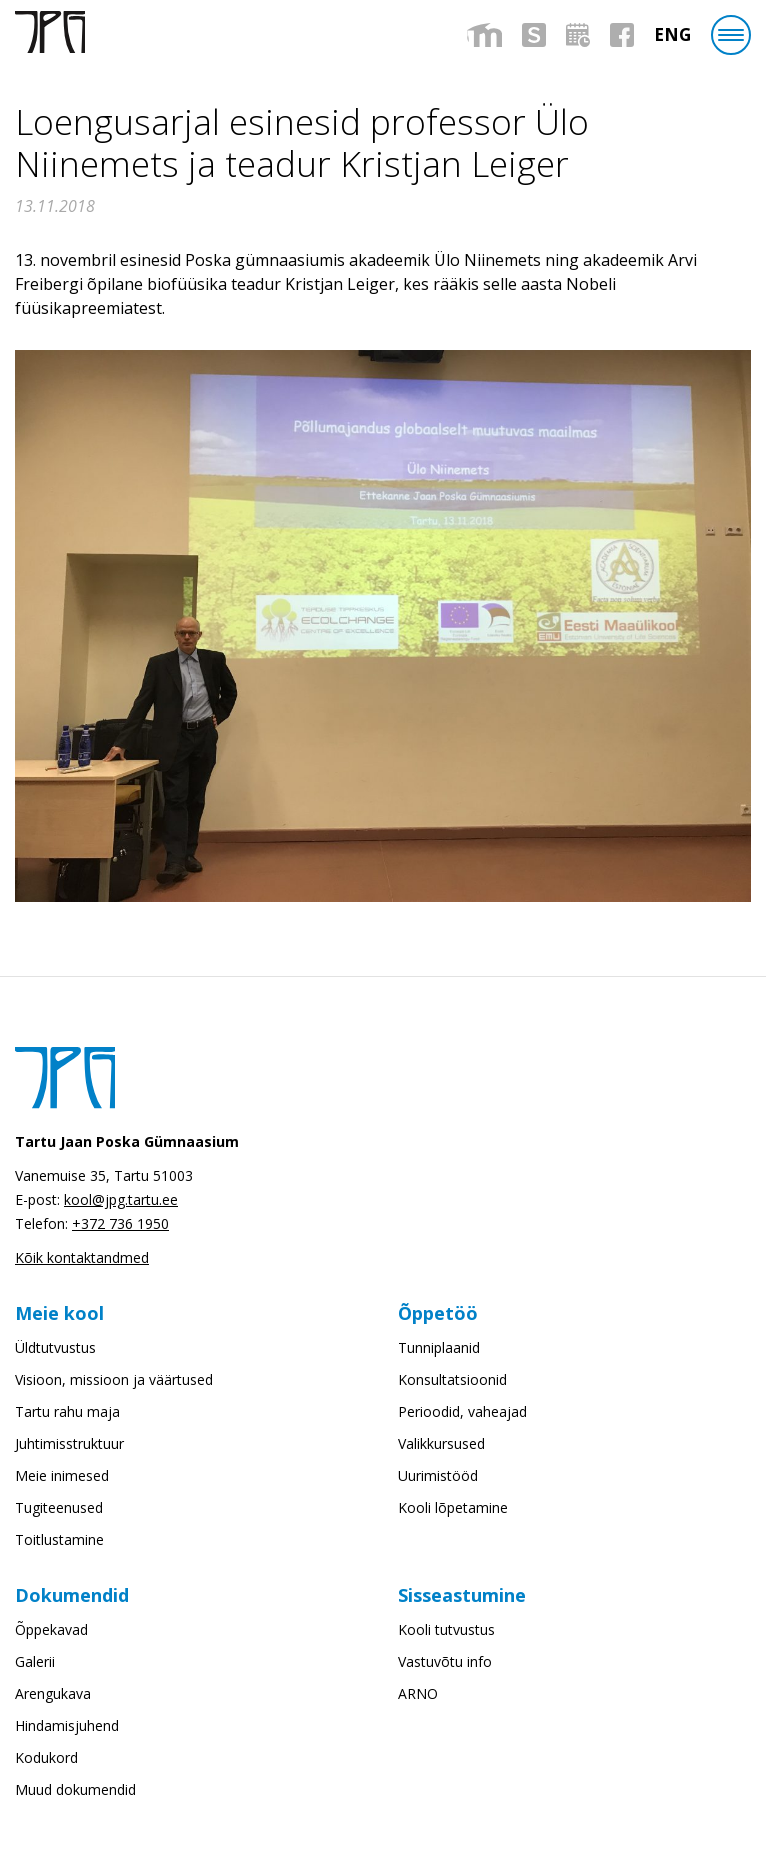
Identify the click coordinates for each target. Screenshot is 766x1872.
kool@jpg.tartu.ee (121, 1199)
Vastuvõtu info (445, 1661)
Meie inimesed (62, 1475)
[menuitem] (672, 34)
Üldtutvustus (55, 1347)
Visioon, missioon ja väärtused (114, 1379)
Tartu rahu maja (67, 1411)
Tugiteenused (59, 1507)
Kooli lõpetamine (453, 1507)
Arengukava (53, 1693)
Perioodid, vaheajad (462, 1411)
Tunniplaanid (439, 1347)
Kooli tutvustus (446, 1629)
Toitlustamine (59, 1539)
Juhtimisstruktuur (69, 1443)
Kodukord (46, 1757)
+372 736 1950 (120, 1223)
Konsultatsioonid (452, 1379)
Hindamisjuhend (67, 1725)
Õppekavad (51, 1629)
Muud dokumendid (75, 1789)
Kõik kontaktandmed (82, 1257)
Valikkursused (441, 1443)
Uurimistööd (438, 1475)
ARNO (418, 1693)
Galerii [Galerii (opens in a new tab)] (35, 1661)
